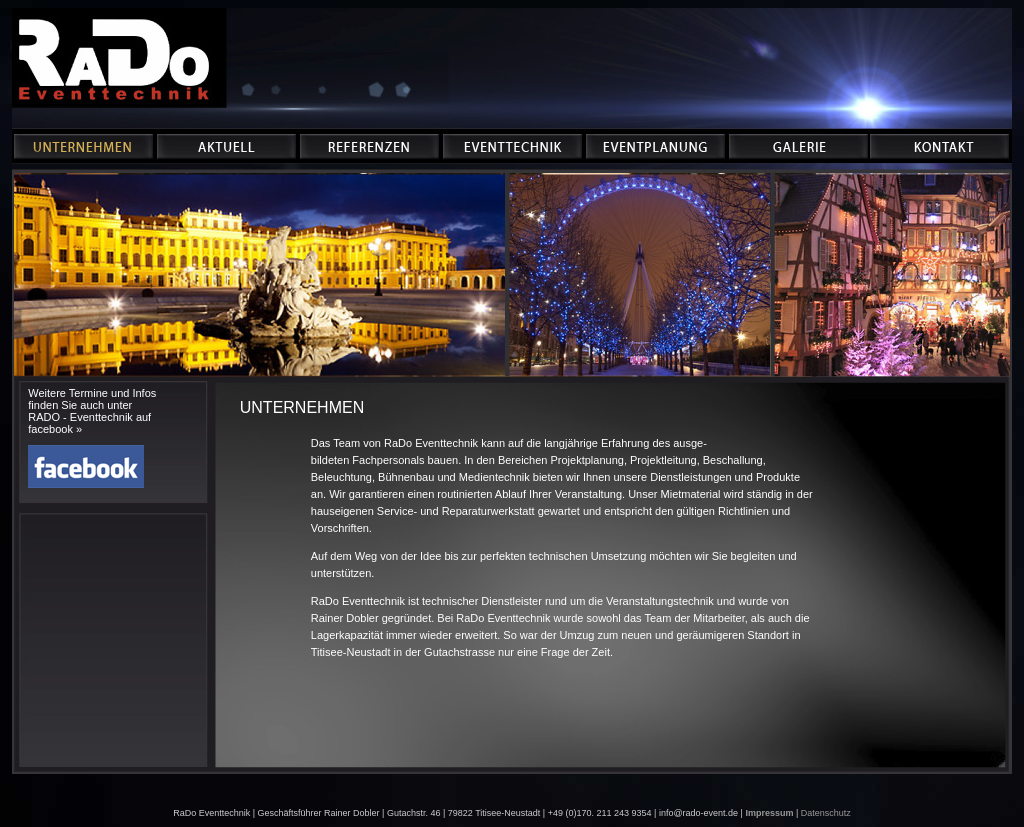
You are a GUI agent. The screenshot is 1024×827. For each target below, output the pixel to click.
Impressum (769, 813)
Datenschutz (826, 813)
